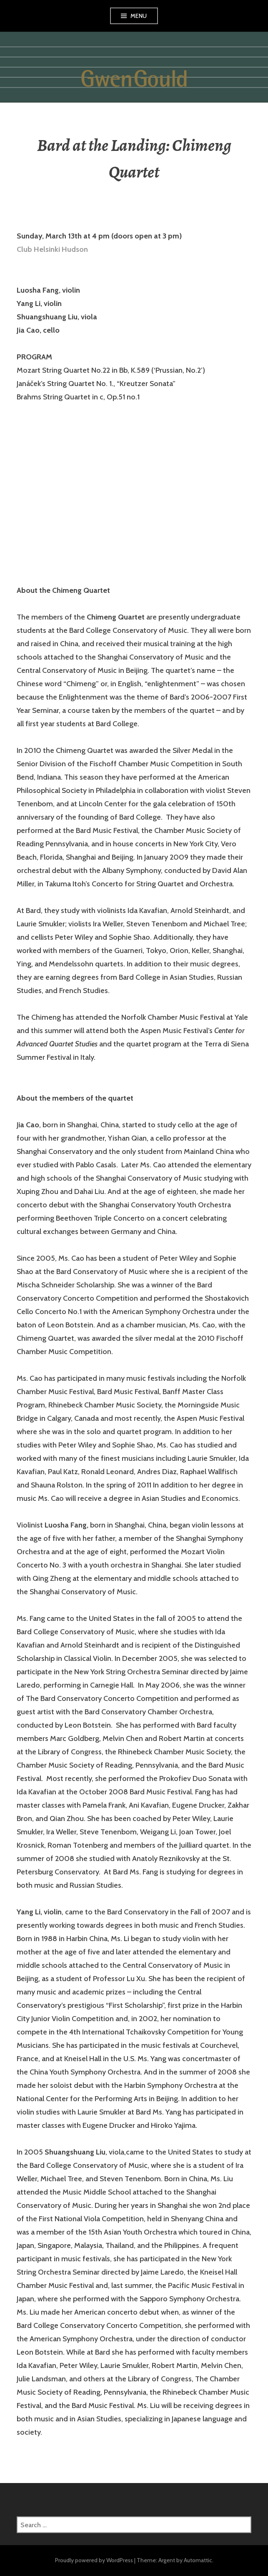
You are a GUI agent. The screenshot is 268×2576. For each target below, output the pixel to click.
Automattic (198, 2560)
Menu (138, 16)
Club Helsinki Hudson (52, 249)
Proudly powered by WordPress (94, 2560)
